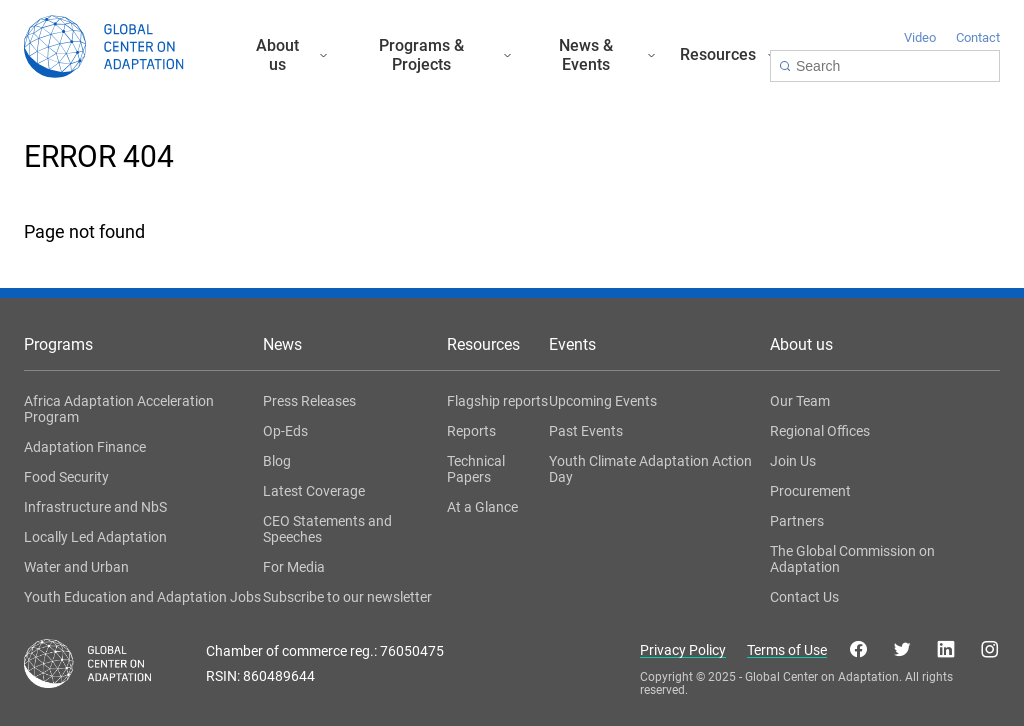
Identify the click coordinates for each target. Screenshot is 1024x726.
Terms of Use (787, 650)
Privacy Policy (683, 650)
